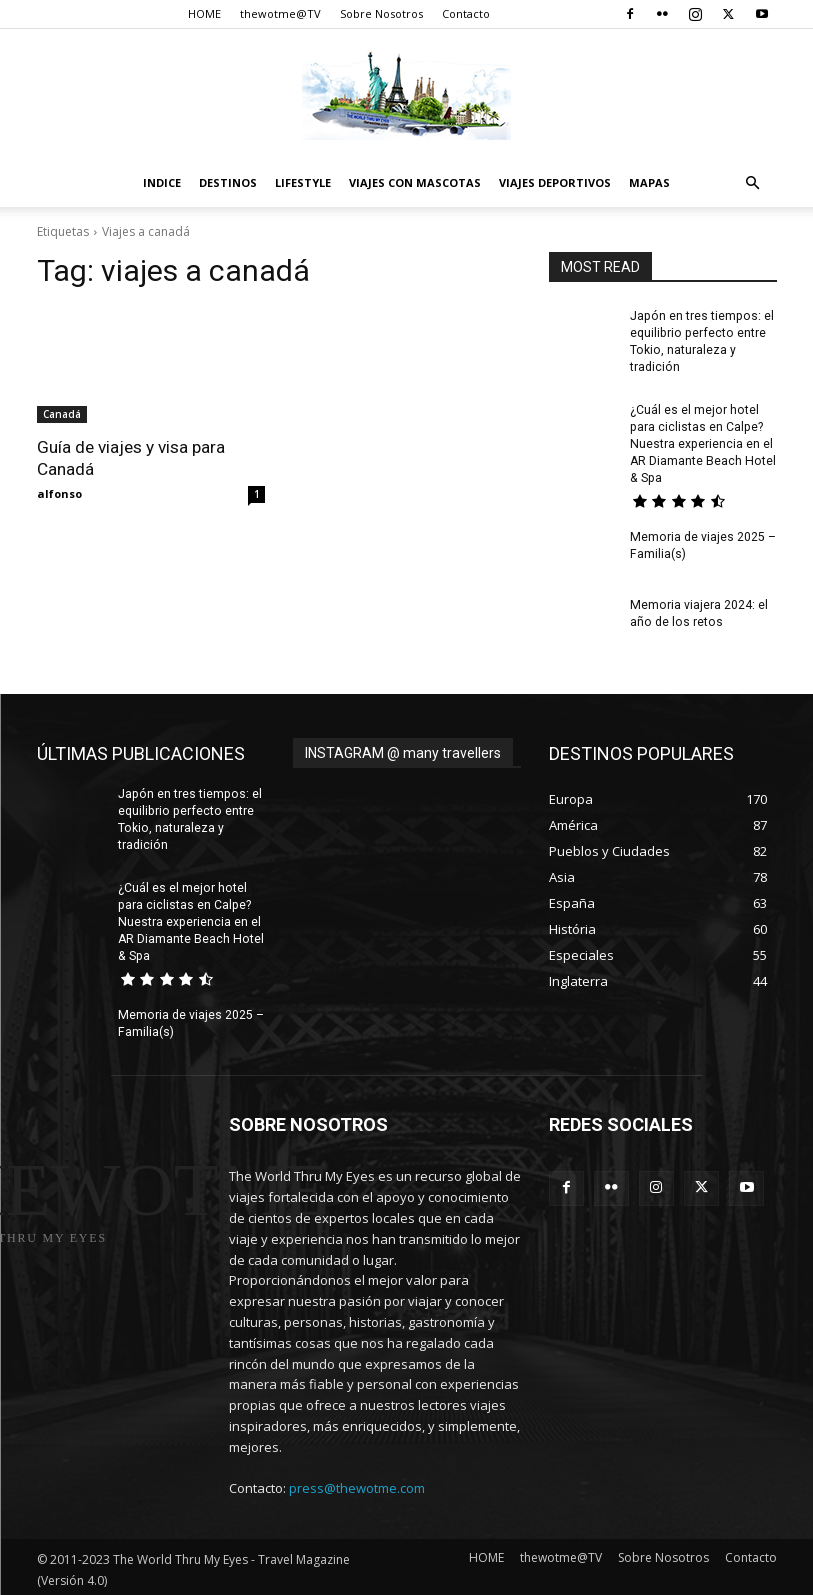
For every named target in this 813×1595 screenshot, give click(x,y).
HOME (204, 13)
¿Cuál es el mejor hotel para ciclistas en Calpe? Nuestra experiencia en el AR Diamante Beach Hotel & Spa (702, 442)
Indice (162, 182)
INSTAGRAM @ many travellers (403, 751)
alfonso (59, 493)
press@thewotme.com (357, 1484)
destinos (228, 182)
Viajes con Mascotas (415, 182)
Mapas (649, 182)
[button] (753, 183)
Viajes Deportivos (555, 182)
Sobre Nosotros (381, 13)
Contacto (466, 13)
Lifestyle (303, 182)
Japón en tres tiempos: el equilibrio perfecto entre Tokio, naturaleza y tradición (188, 817)
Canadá (62, 414)
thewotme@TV (280, 13)
